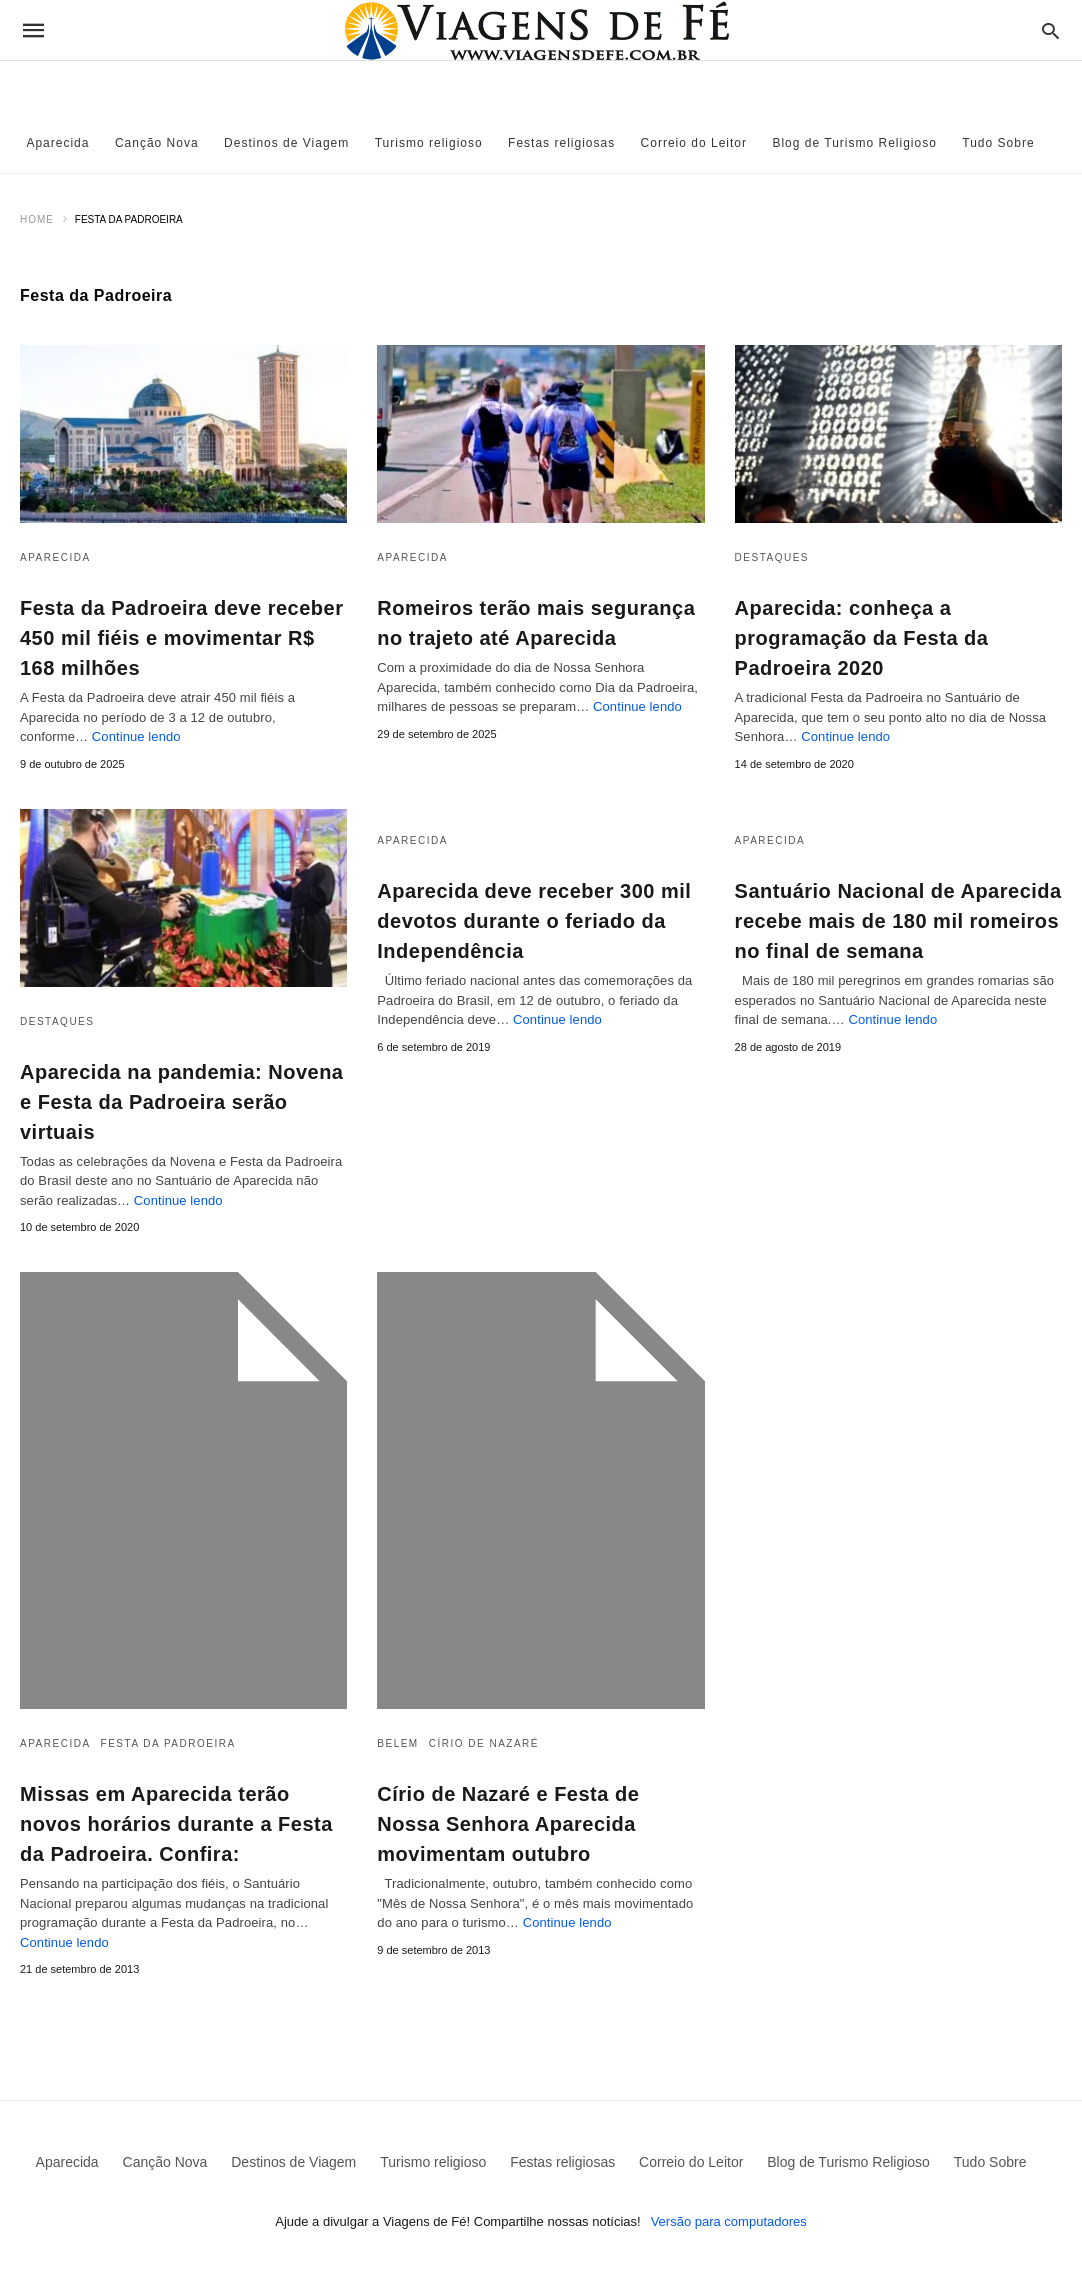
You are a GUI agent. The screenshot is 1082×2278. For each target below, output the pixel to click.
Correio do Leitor (694, 143)
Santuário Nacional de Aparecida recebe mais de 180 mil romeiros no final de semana (898, 921)
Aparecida (57, 143)
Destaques (772, 557)
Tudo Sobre (998, 143)
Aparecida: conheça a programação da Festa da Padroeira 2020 (862, 638)
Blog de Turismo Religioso (854, 143)
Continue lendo (136, 736)
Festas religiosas (561, 143)
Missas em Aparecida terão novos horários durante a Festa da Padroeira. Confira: (176, 1824)
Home (37, 219)
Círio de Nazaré (484, 1743)
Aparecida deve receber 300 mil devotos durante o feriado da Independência (534, 921)
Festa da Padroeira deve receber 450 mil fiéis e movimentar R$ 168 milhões (181, 638)
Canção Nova (157, 143)
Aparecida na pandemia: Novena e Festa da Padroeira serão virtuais (181, 1102)
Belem (397, 1743)
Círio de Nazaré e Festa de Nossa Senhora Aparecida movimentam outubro (508, 1824)
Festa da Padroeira (168, 1743)
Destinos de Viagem (286, 143)
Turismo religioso (429, 143)
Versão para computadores (729, 2221)
